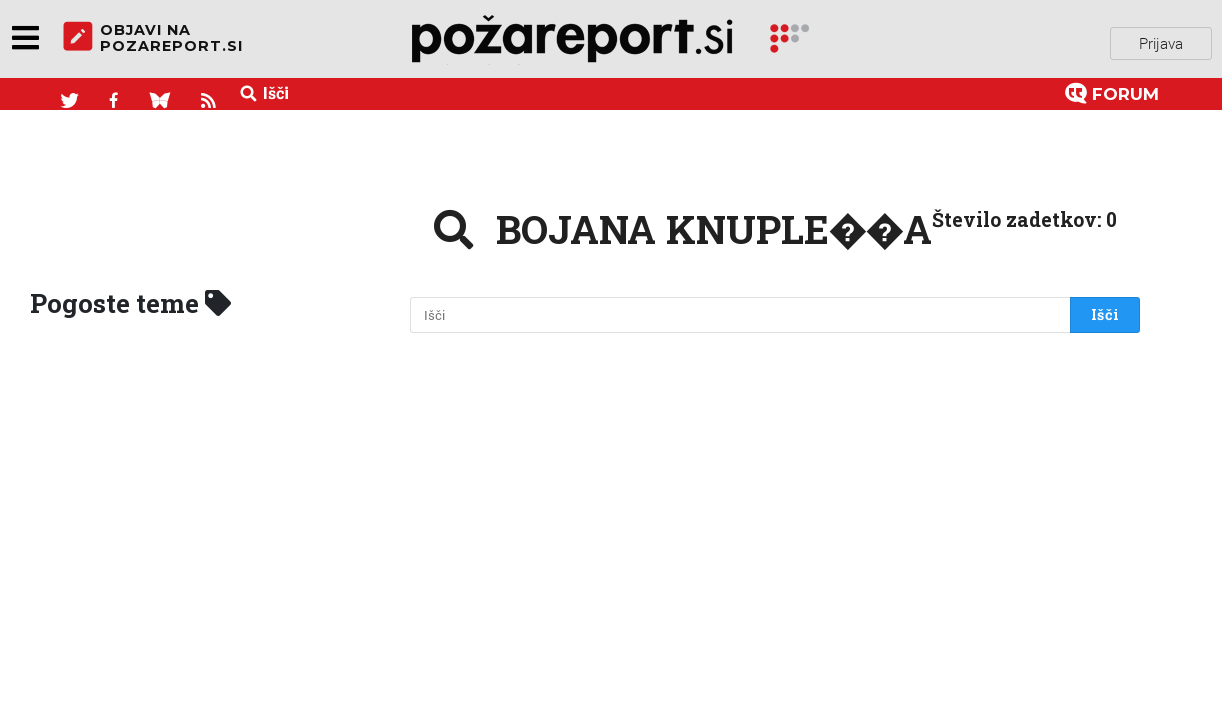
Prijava (1161, 39)
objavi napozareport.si (153, 39)
